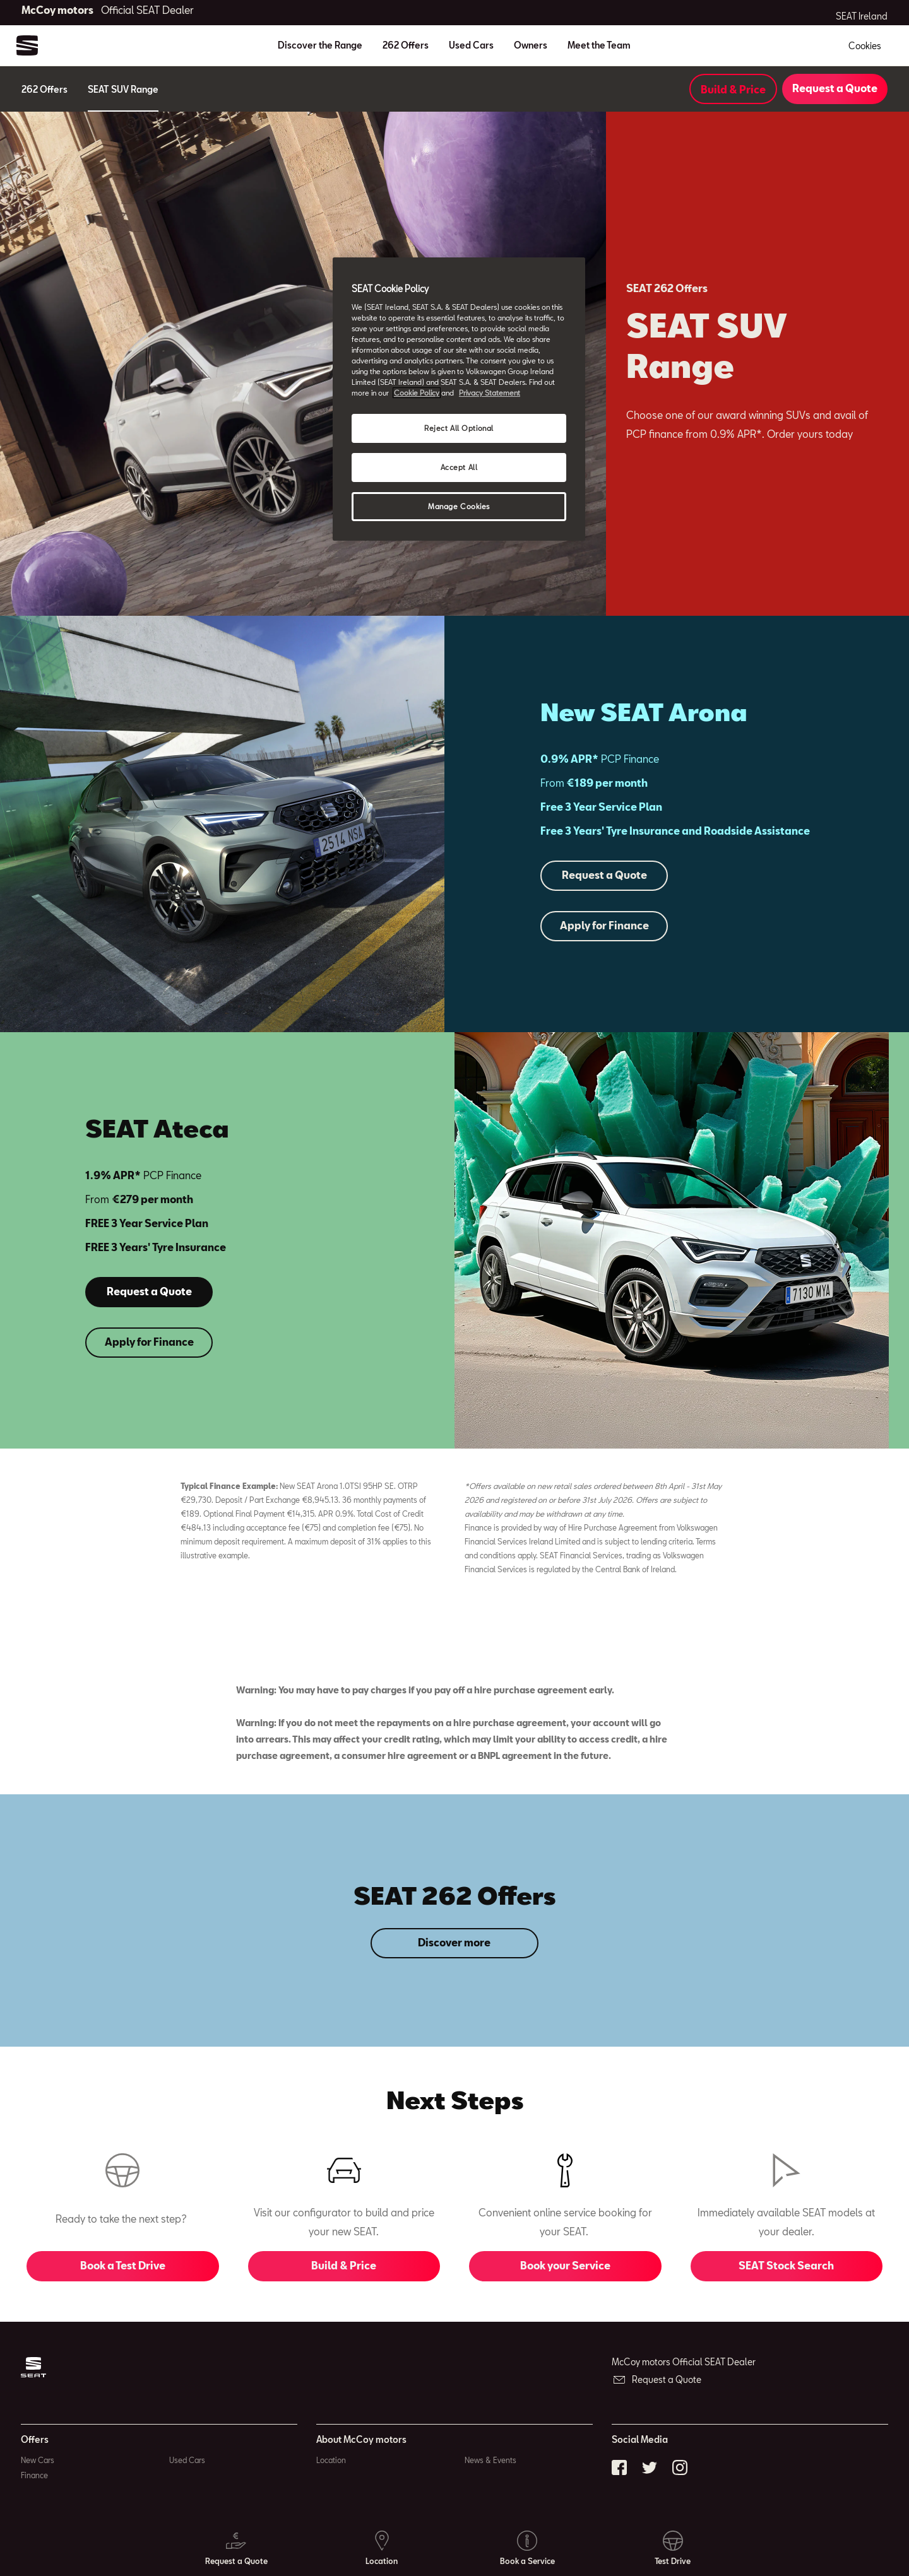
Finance (34, 2475)
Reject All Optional (459, 428)
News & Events (490, 2459)
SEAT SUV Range (123, 89)
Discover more (454, 1942)
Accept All (459, 467)
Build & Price (733, 89)
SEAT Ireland (862, 16)
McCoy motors (107, 10)
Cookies (864, 45)
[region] (459, 399)
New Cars (37, 2459)
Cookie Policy (416, 393)
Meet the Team (599, 45)
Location (331, 2459)
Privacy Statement (489, 393)
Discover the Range (320, 45)
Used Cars (471, 45)
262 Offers (406, 45)
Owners (530, 45)
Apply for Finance (604, 925)
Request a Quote (834, 88)
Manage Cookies (459, 506)
